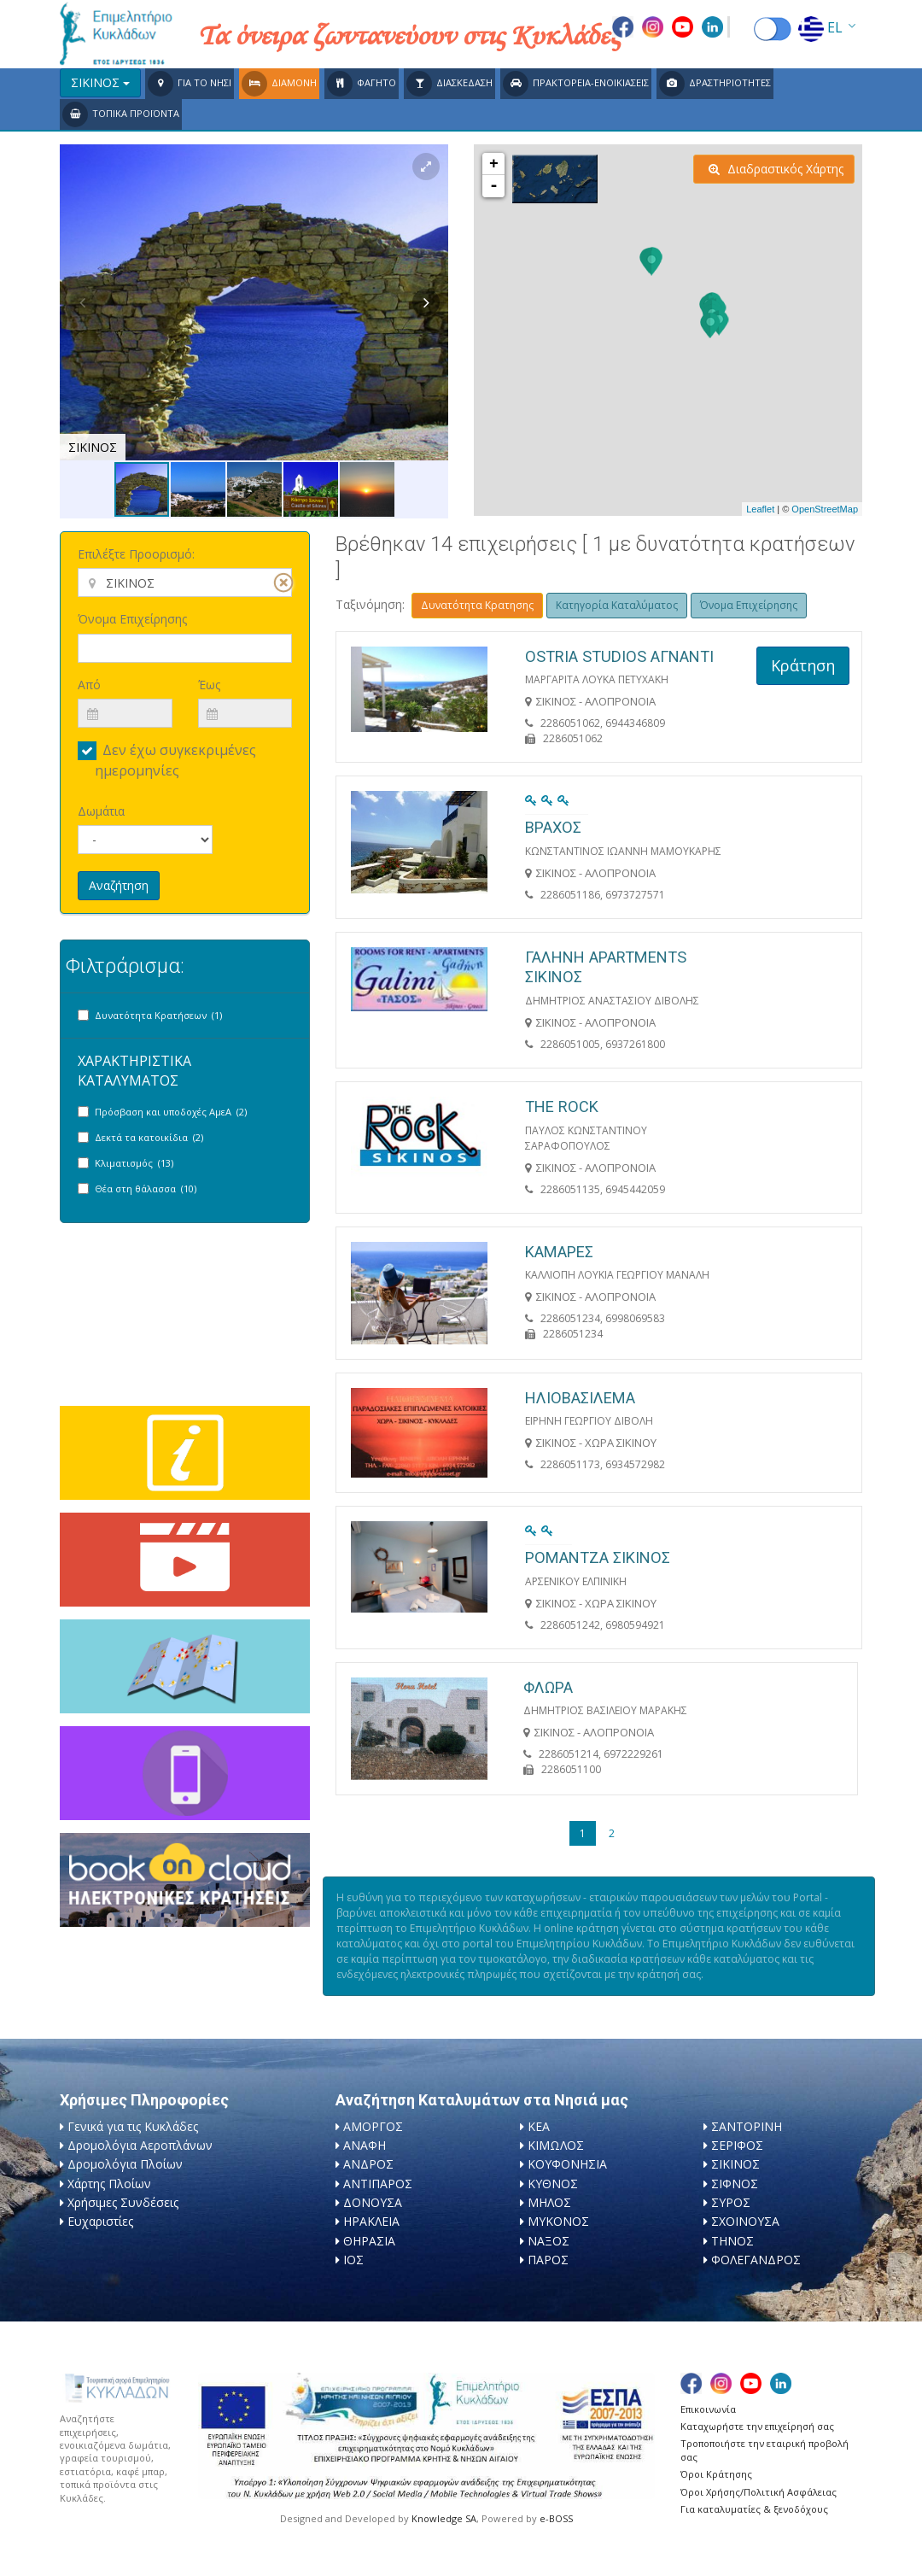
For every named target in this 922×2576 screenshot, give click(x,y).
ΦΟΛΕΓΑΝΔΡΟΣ (756, 2259)
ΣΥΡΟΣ (730, 2202)
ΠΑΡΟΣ (548, 2259)
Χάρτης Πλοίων (109, 2183)
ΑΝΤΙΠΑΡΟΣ (377, 2183)
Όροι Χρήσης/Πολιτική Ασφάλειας (758, 2491)
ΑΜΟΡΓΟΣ (373, 2126)
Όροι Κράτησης (716, 2474)
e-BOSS (556, 2518)
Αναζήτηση (119, 885)
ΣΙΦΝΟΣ (734, 2183)
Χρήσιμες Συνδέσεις (122, 2202)
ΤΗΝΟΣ (732, 2241)
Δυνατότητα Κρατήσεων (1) (158, 1015)
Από (89, 684)
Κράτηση (803, 665)
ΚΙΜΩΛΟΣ (556, 2145)
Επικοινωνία (708, 2409)
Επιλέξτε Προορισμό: (136, 554)
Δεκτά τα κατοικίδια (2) (149, 1137)
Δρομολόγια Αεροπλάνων (140, 2145)
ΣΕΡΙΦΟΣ (737, 2145)
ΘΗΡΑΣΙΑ (369, 2241)
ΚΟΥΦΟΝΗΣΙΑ (567, 2164)
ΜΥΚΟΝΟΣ (558, 2221)
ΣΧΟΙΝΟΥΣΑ (745, 2221)
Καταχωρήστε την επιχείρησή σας (757, 2426)
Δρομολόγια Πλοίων (125, 2164)
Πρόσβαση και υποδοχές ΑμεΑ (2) (171, 1111)
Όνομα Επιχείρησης (132, 619)
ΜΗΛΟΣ (549, 2202)
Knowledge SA (443, 2518)
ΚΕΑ (539, 2126)
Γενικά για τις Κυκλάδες (132, 2126)
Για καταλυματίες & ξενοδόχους (754, 2509)
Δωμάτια (101, 811)
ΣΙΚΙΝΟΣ (735, 2164)
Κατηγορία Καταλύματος (617, 605)
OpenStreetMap (824, 509)
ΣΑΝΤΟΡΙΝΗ (746, 2126)
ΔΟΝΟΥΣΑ (372, 2202)
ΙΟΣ (353, 2259)
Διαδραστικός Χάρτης (776, 169)
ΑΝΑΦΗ (364, 2145)
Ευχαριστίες (100, 2221)
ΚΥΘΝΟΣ (553, 2183)
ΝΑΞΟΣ (548, 2241)
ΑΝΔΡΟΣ (368, 2164)
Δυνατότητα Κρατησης (477, 605)
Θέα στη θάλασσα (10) (145, 1188)
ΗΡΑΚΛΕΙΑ (371, 2221)
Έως (209, 684)
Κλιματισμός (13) (134, 1162)
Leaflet (760, 509)
